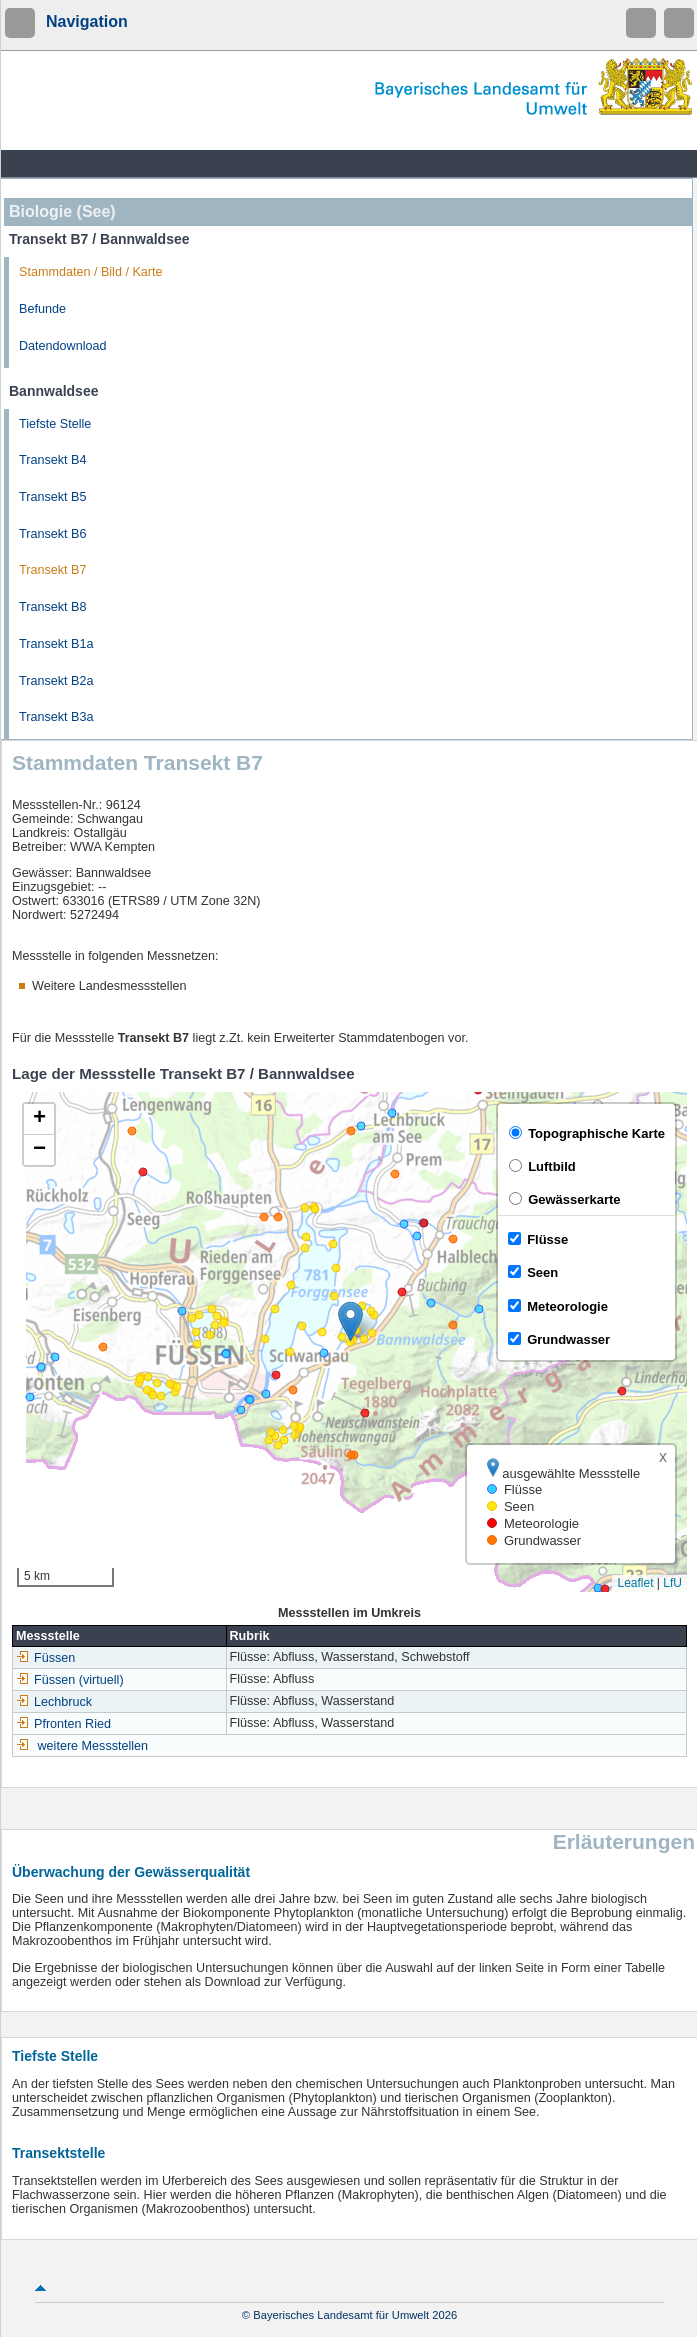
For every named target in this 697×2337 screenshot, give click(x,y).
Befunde (42, 309)
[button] (350, 1321)
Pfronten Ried (63, 1724)
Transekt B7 (52, 570)
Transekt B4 (52, 460)
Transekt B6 (52, 534)
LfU (672, 1583)
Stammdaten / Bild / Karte (91, 272)
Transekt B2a (56, 681)
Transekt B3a (56, 717)
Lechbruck (54, 1702)
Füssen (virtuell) (70, 1680)
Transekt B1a (56, 644)
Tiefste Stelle (55, 424)
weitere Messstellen (93, 1746)
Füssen (45, 1658)
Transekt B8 (52, 607)
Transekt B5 (52, 497)
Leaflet (635, 1583)
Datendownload (63, 346)
